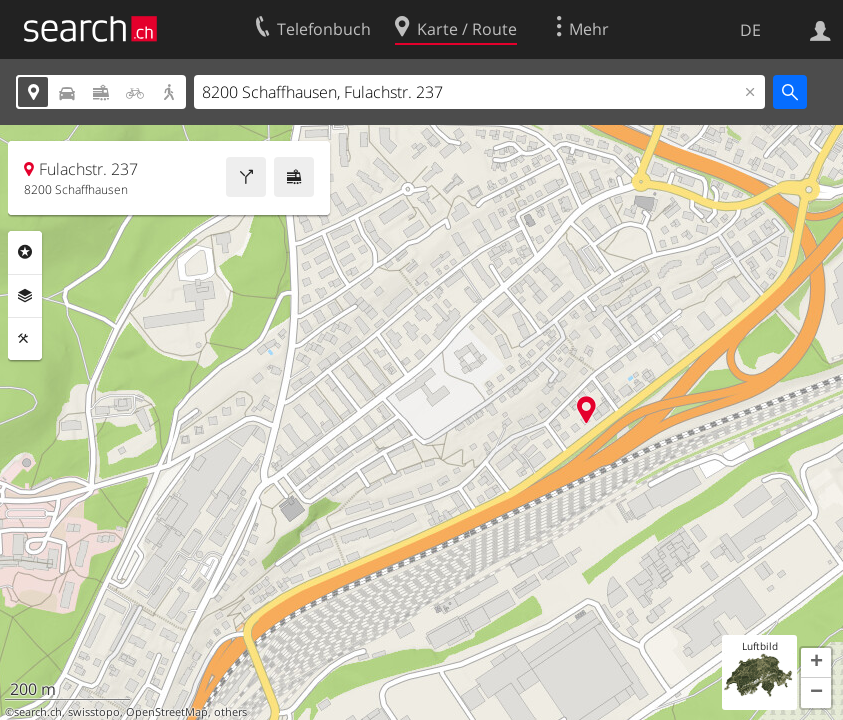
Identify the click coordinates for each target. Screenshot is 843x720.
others (230, 712)
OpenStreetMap (167, 712)
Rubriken (25, 252)
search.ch (38, 712)
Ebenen (25, 296)
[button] (816, 663)
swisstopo (94, 712)
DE (750, 30)
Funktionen (25, 339)
